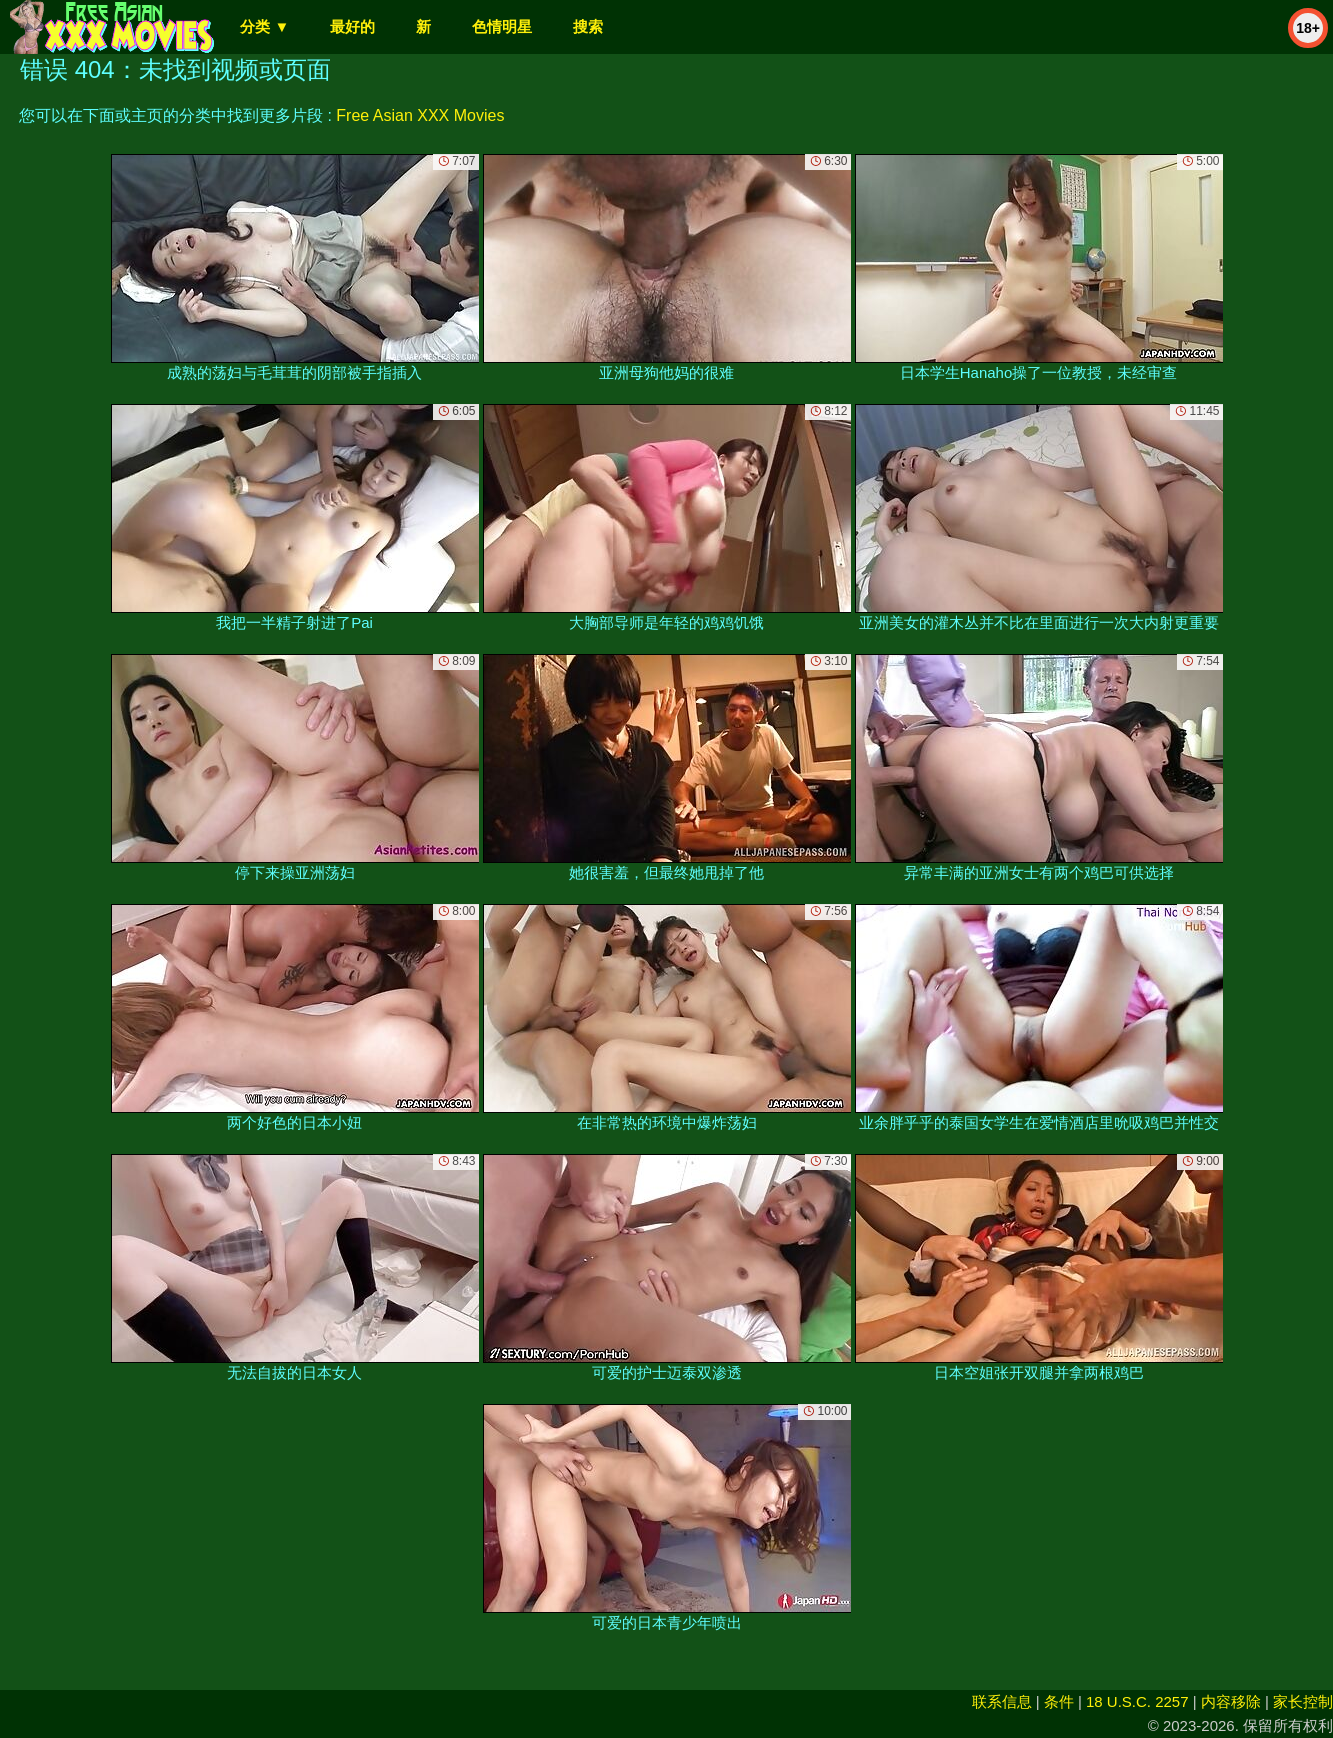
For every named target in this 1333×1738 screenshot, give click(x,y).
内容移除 (1231, 1701)
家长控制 (1303, 1701)
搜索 (588, 26)
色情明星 (502, 26)
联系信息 (1002, 1701)
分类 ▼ (264, 26)
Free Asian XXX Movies (420, 115)
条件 (1059, 1701)
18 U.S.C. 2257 (1137, 1701)
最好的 (352, 26)
